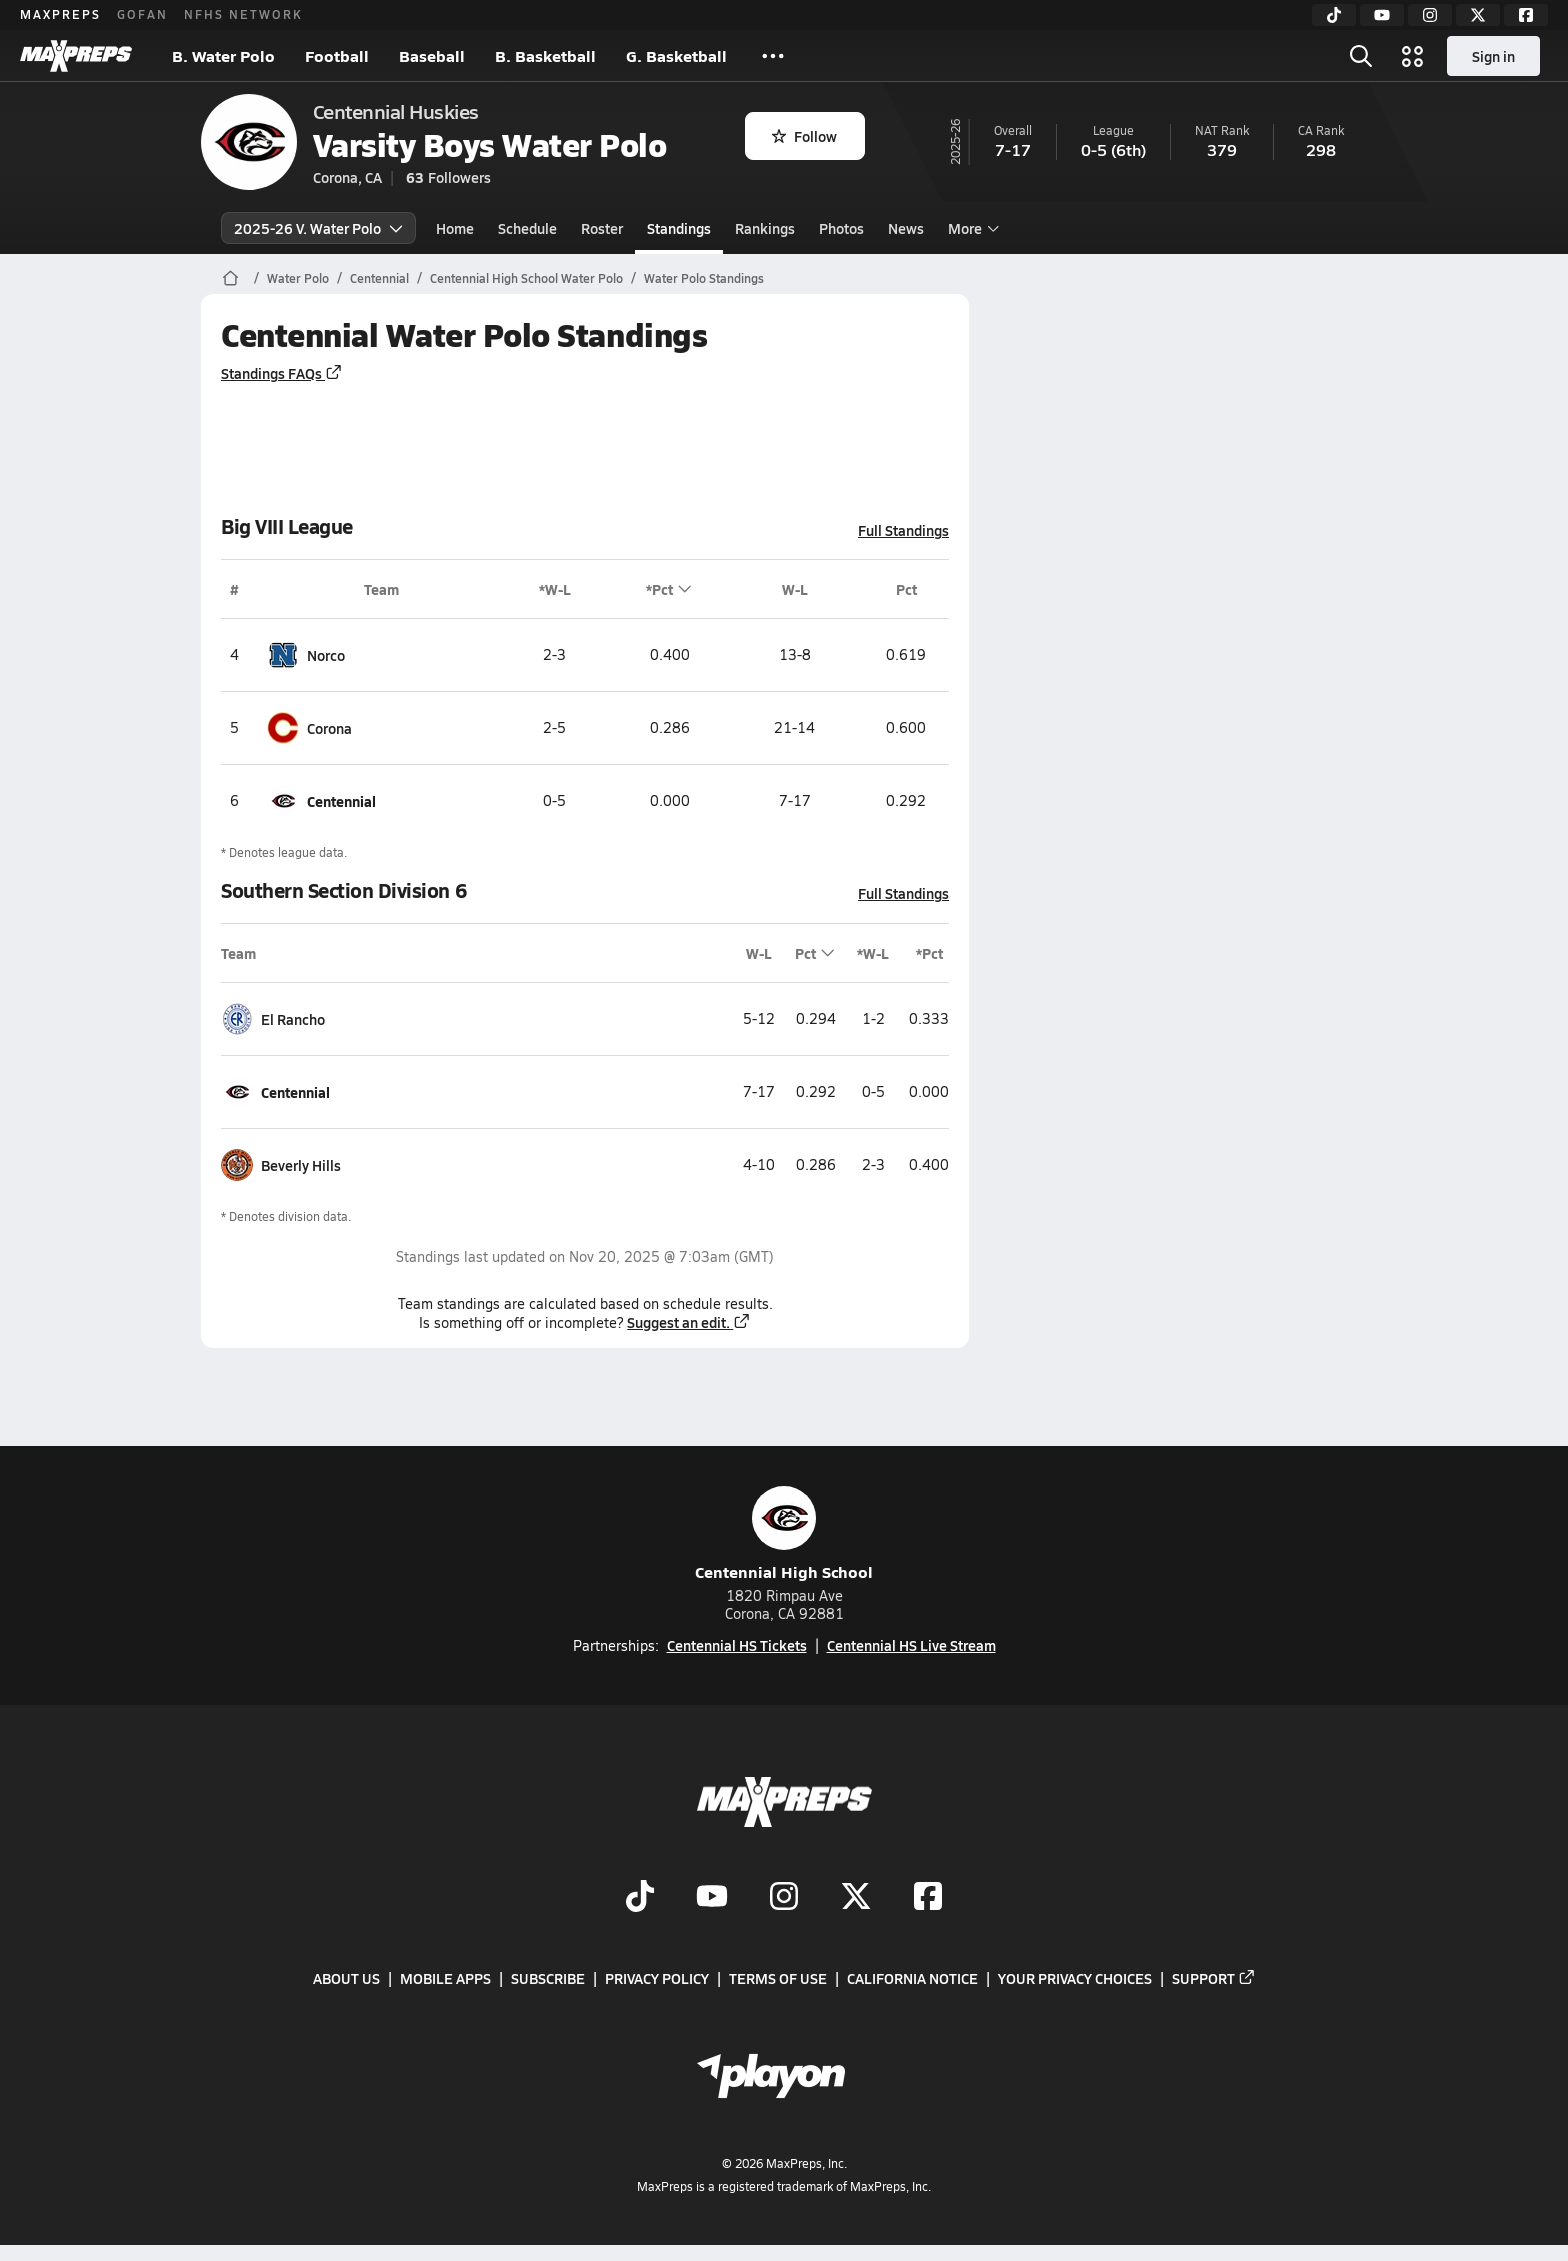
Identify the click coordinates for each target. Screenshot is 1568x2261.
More (971, 228)
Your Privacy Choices (1075, 1979)
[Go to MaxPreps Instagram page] (784, 1899)
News (906, 228)
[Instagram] (1430, 15)
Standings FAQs (282, 373)
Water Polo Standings (704, 278)
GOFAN (142, 14)
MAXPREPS (60, 14)
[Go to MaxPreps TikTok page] (640, 1899)
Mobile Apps (445, 1979)
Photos (841, 228)
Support (1214, 1979)
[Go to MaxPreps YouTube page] (712, 1899)
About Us (346, 1979)
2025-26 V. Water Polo (318, 228)
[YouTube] (1382, 15)
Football (337, 55)
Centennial (379, 278)
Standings (679, 228)
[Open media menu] (1413, 56)
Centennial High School (784, 1534)
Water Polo (298, 278)
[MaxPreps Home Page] (230, 278)
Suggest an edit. (689, 1322)
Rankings (765, 228)
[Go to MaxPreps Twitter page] (856, 1899)
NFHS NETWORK (243, 14)
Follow (804, 136)
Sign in (1493, 56)
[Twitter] (1478, 15)
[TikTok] (1334, 15)
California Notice (912, 1979)
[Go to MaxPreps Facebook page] (928, 1899)
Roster (602, 228)
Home (455, 228)
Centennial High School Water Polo (526, 278)
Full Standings (903, 530)
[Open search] (1361, 56)
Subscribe (548, 1979)
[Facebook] (1526, 15)
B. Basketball (545, 55)
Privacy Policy (657, 1979)
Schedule (527, 228)
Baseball (432, 55)
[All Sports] (773, 56)
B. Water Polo (223, 55)
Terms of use (778, 1979)
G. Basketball (676, 55)
